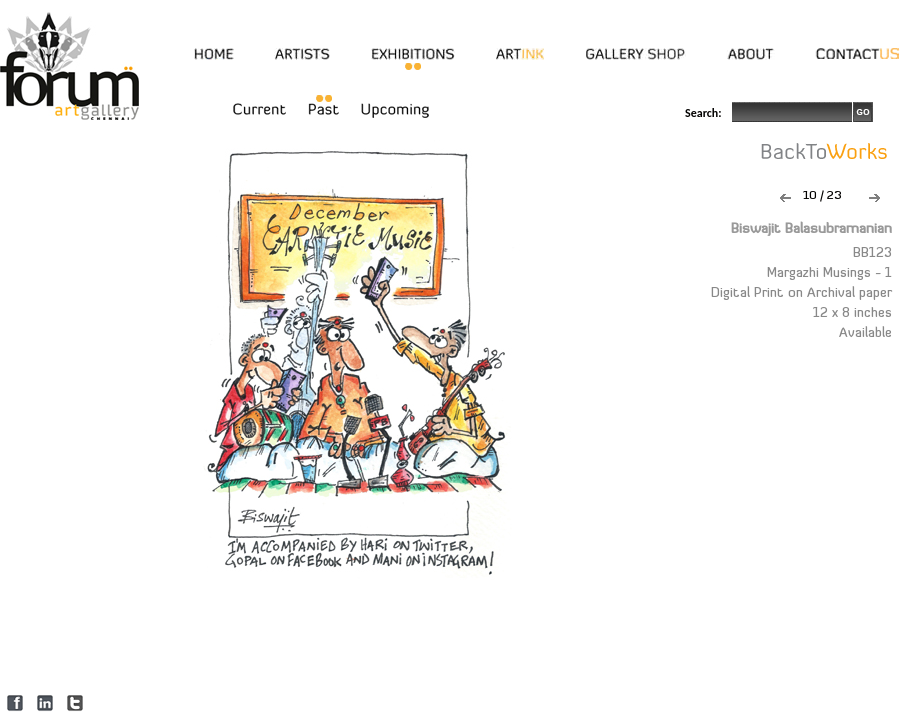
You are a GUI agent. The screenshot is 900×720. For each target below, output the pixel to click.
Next (874, 198)
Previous (785, 198)
